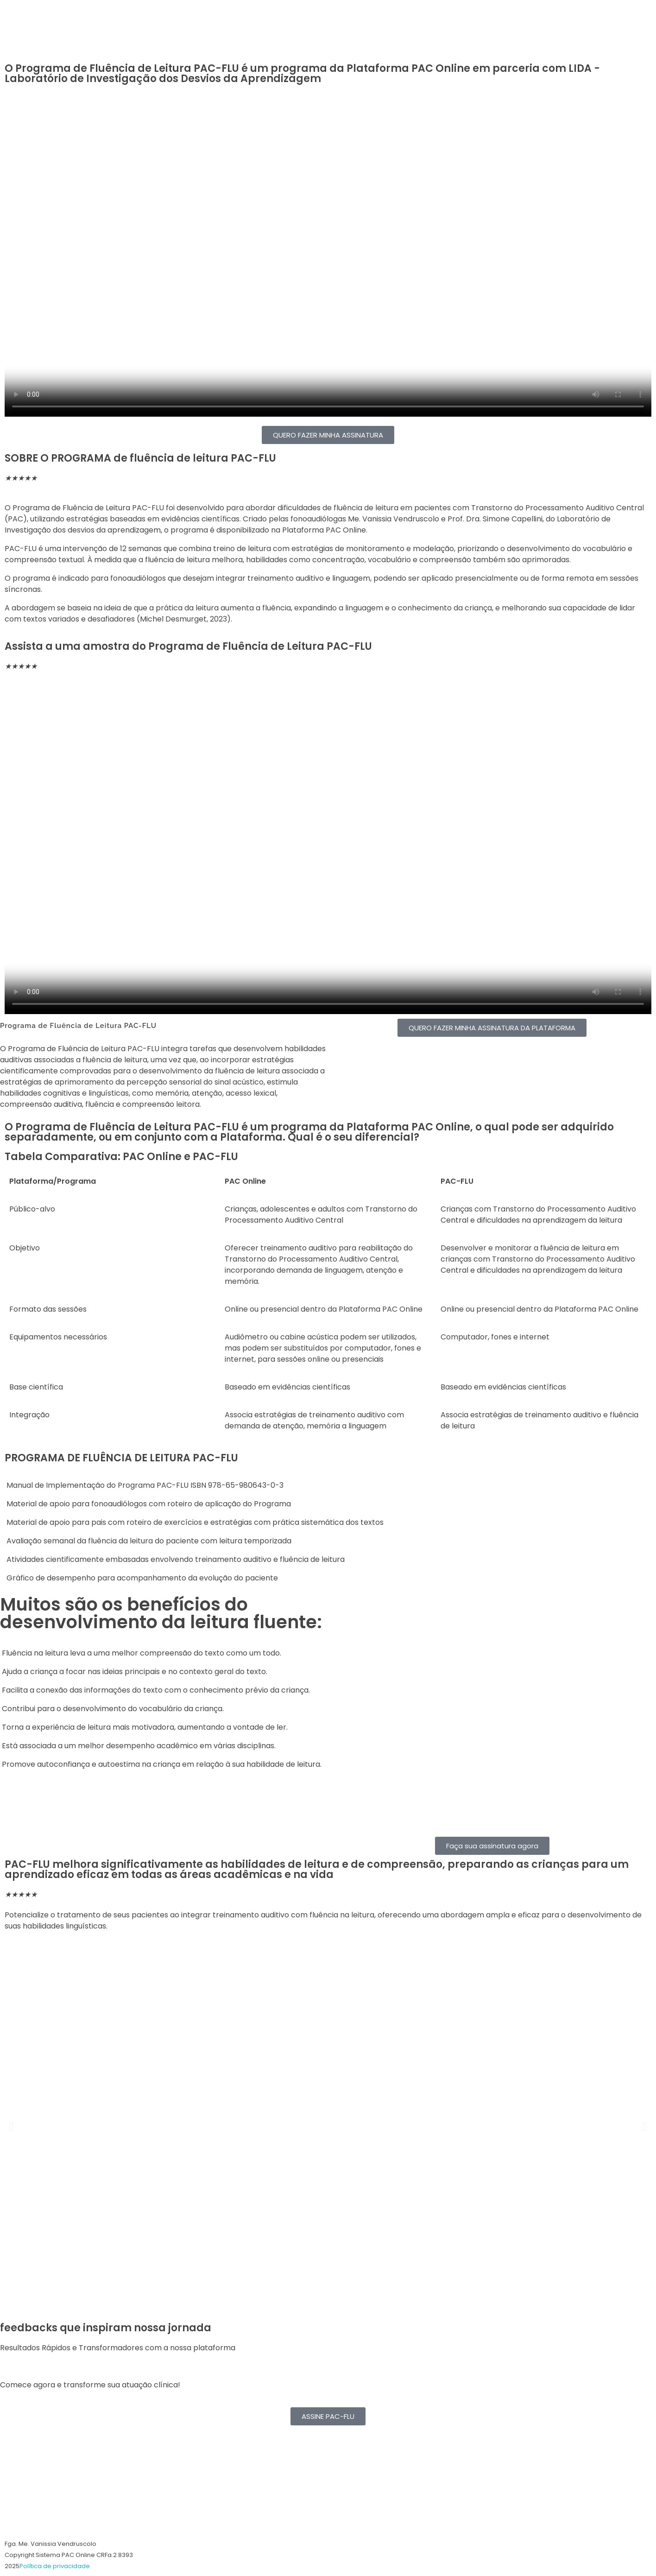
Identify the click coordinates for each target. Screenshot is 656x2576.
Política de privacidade (54, 2566)
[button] (11, 2126)
